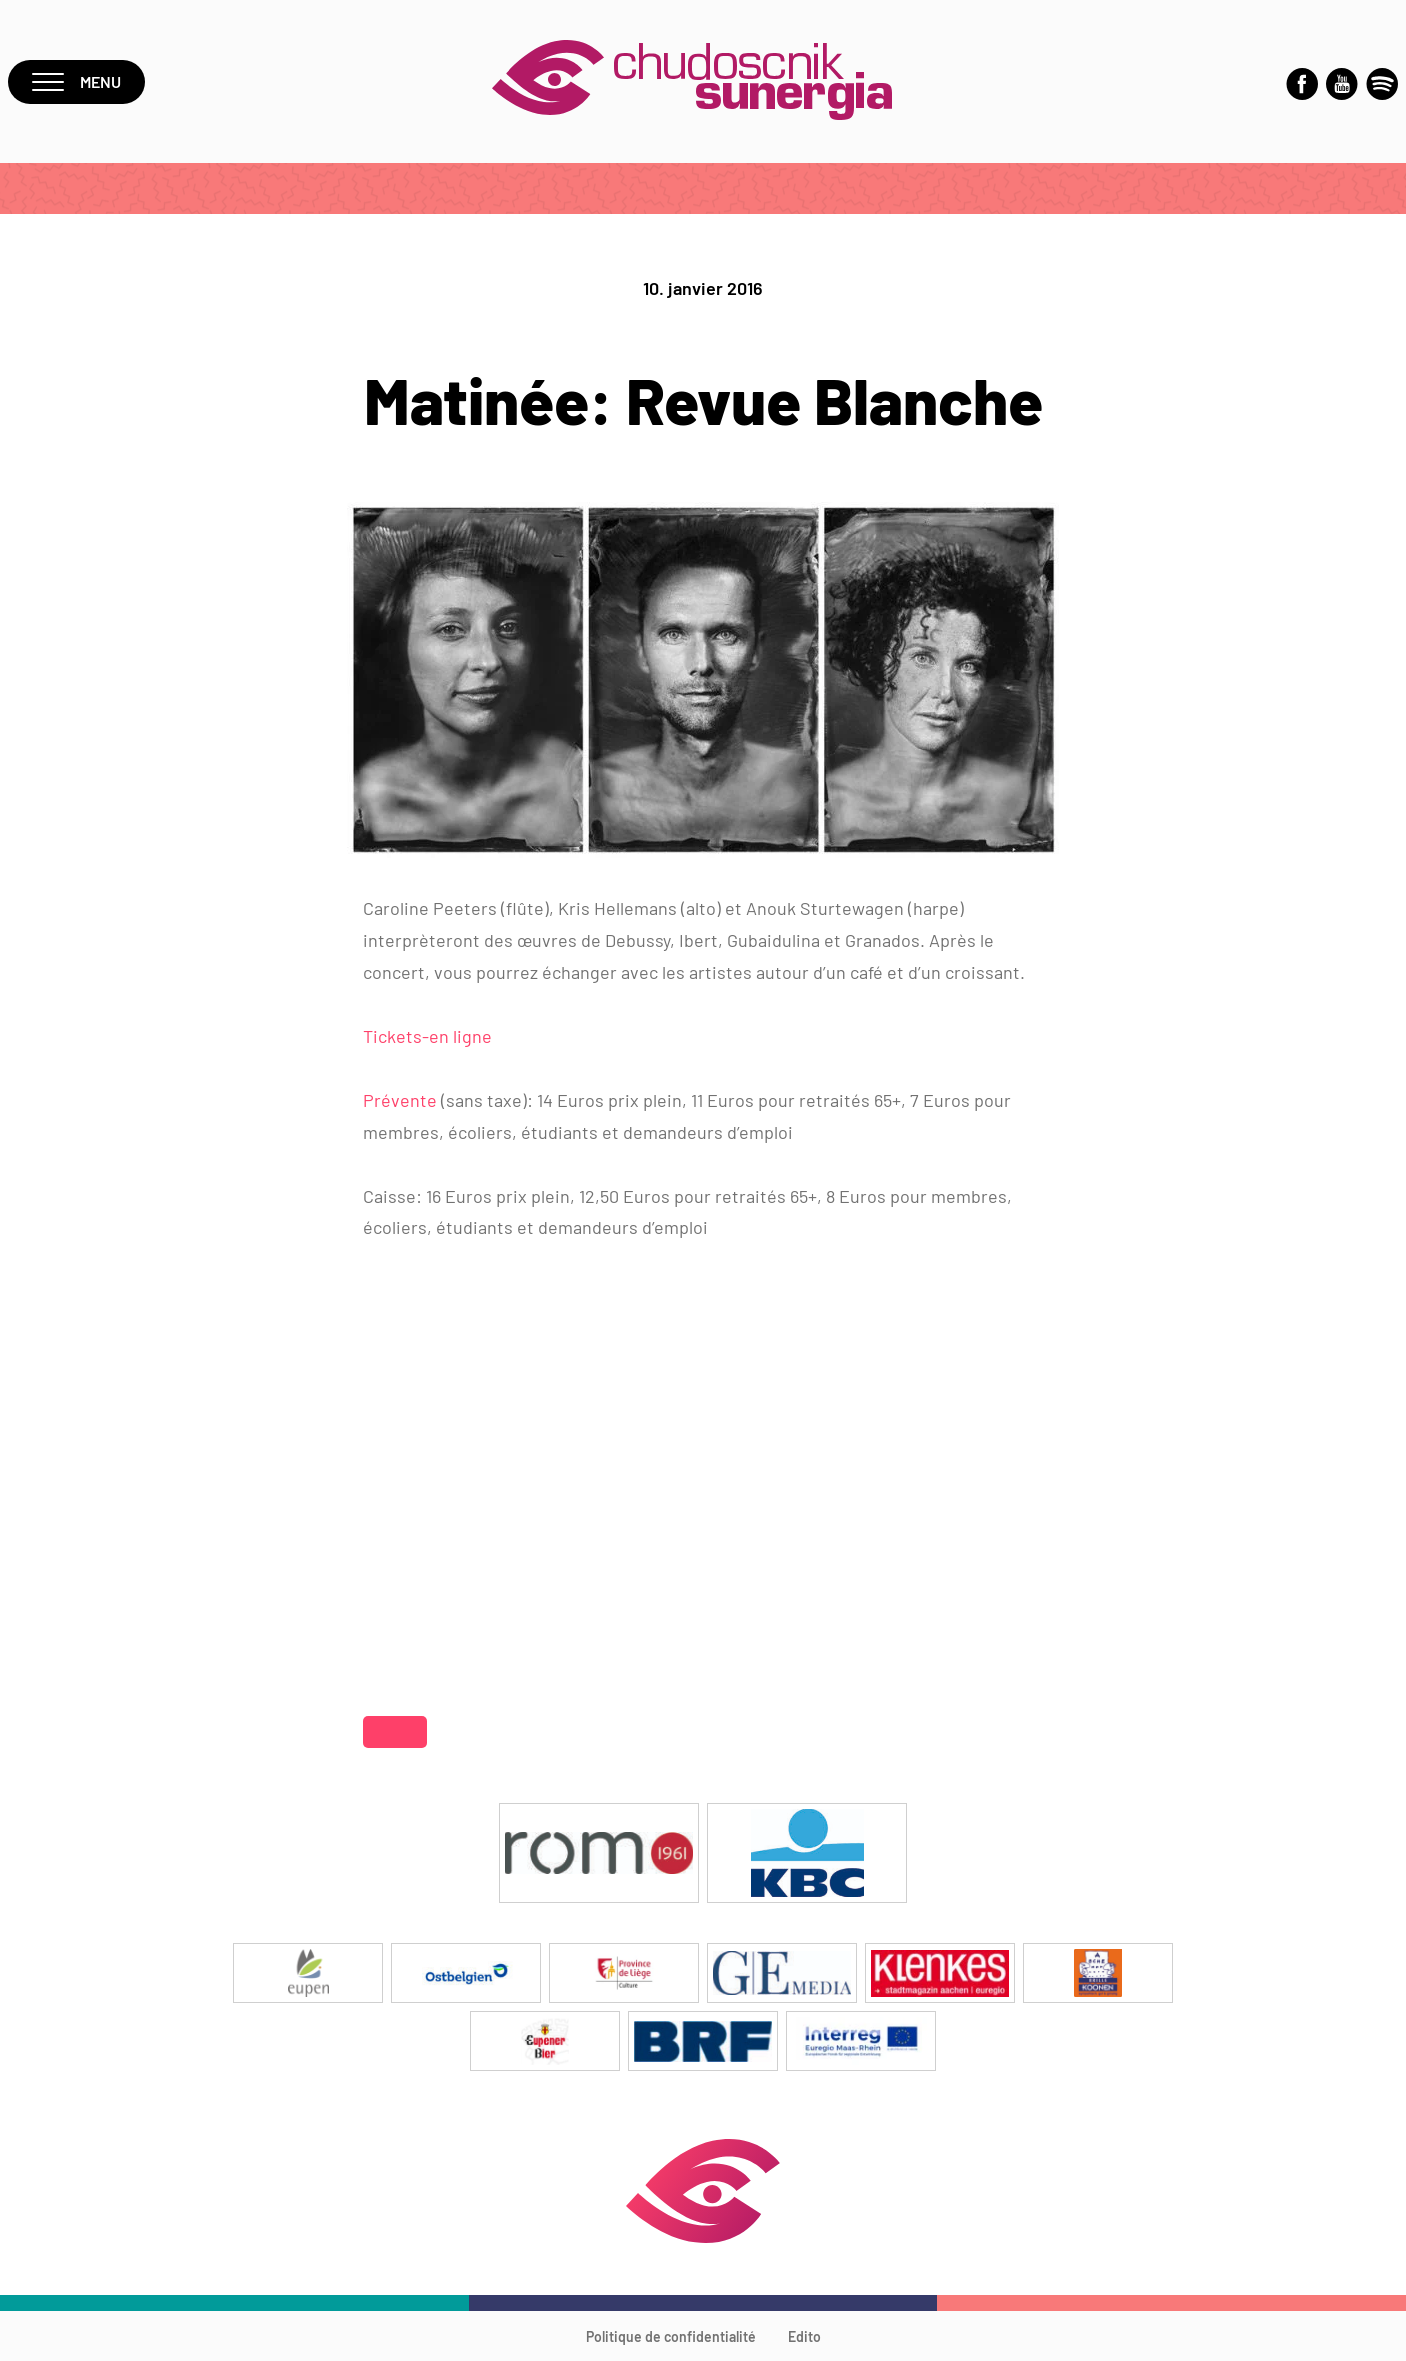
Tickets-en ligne (427, 1036)
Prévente (402, 1100)
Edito (804, 2336)
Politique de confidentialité (671, 2336)
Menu (76, 81)
